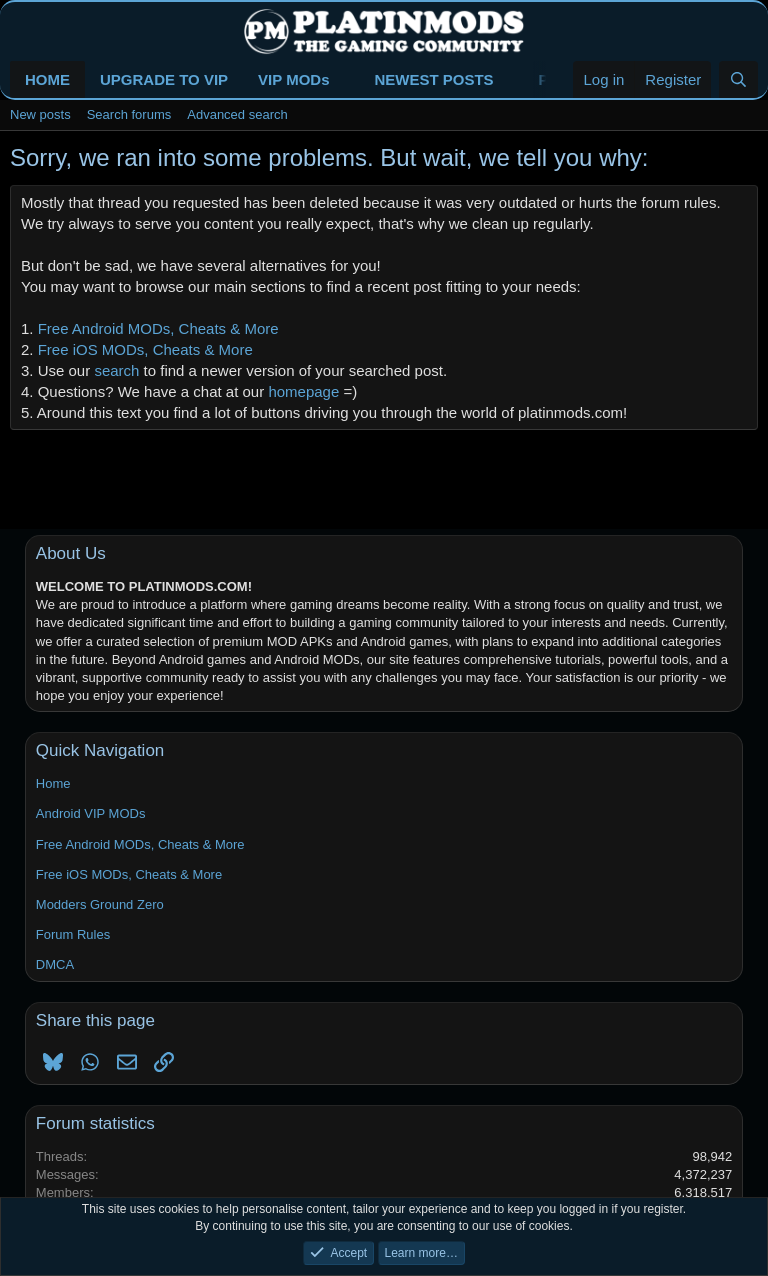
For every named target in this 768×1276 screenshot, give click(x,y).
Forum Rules (73, 934)
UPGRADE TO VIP (164, 79)
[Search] (738, 79)
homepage (303, 391)
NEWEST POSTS (433, 79)
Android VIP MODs (91, 813)
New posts (40, 114)
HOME (47, 79)
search (116, 370)
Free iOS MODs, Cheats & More (145, 349)
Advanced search (237, 114)
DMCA (55, 964)
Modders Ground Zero (100, 904)
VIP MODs (293, 79)
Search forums (129, 114)
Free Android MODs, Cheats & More (158, 328)
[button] (345, 79)
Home (53, 783)
